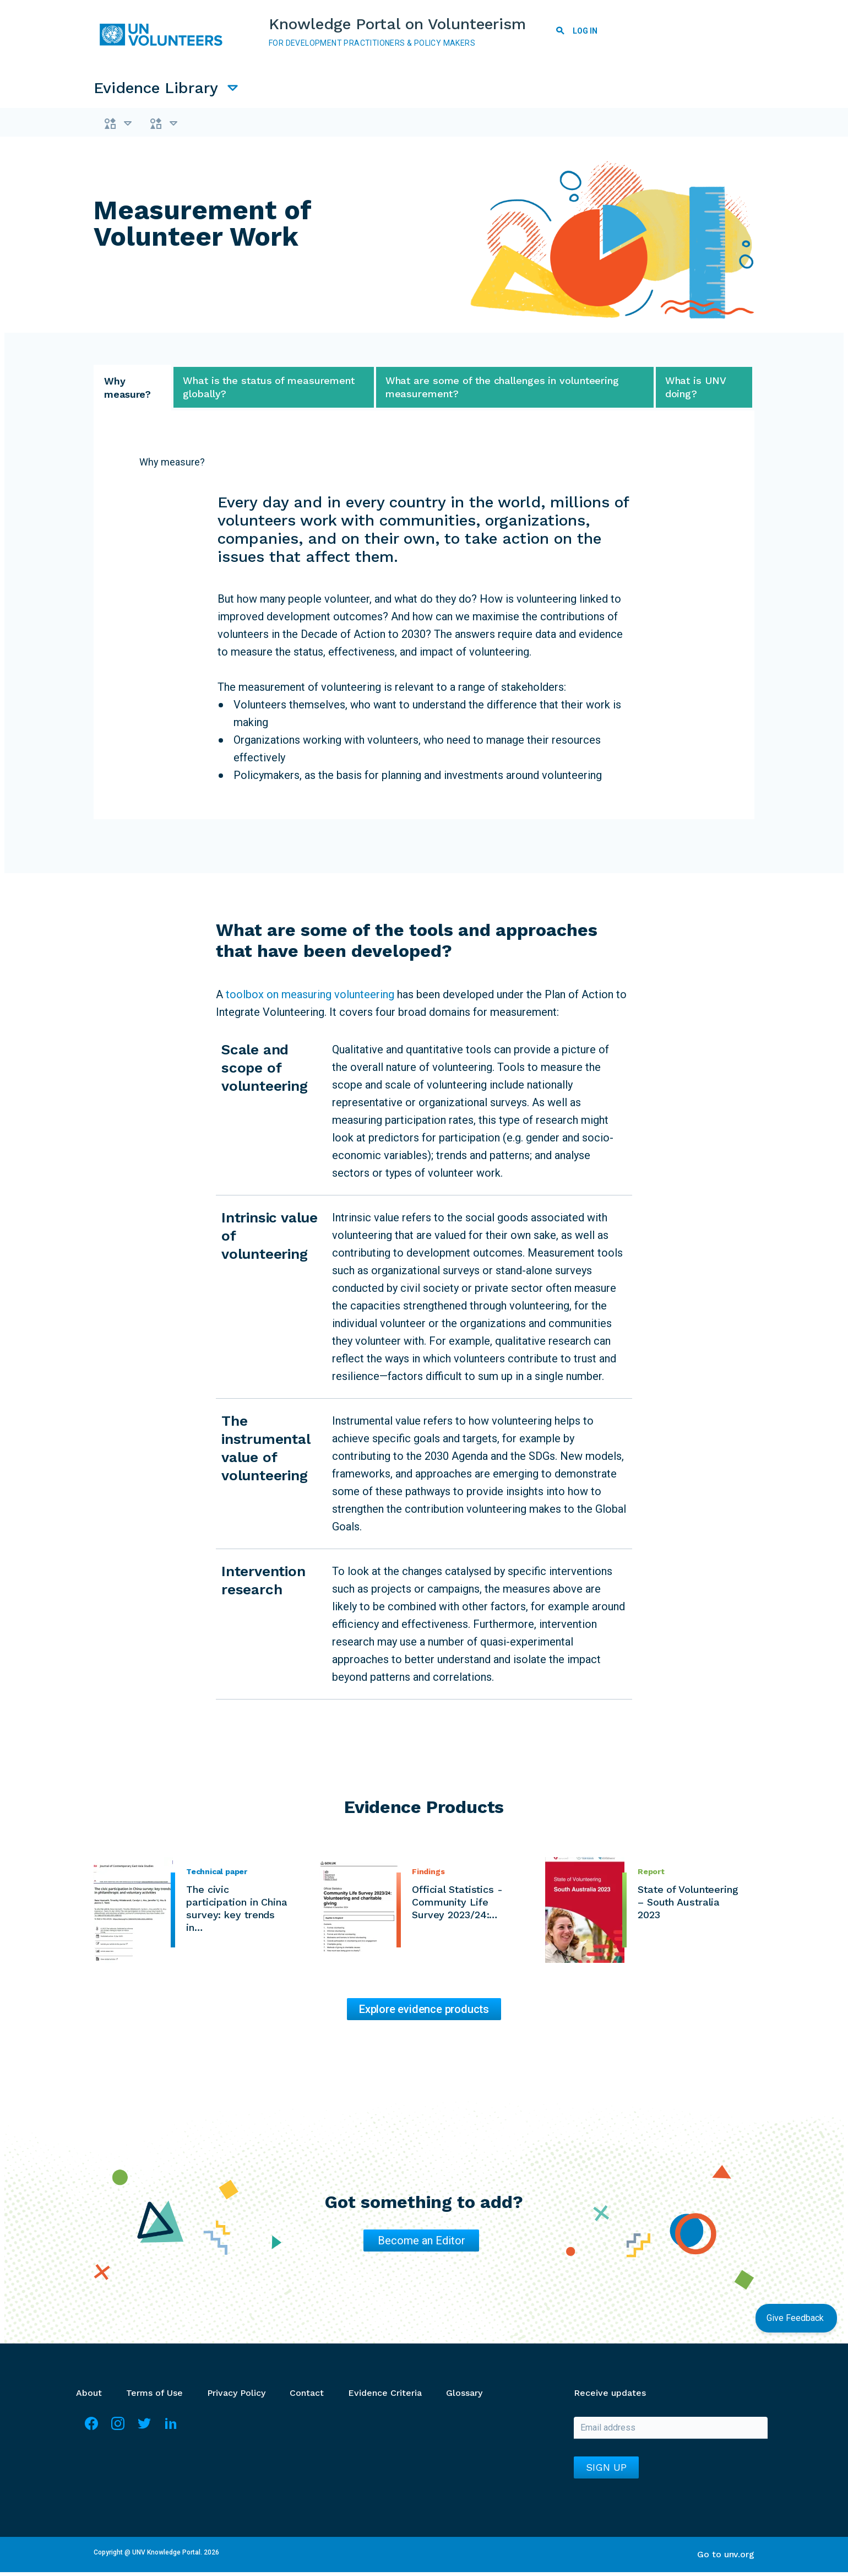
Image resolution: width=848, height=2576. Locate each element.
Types (224, 125)
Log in (585, 30)
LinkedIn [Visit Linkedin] (170, 2432)
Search (560, 32)
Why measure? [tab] (127, 391)
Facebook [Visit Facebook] (91, 2432)
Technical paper (216, 1875)
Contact (307, 2396)
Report (651, 1875)
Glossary (464, 2396)
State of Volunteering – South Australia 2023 (688, 1905)
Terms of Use (154, 2396)
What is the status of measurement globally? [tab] (269, 390)
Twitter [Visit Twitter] (144, 2432)
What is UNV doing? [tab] (695, 390)
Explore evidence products (424, 2013)
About (89, 2396)
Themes (140, 125)
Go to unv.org (725, 2558)
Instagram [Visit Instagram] (117, 2432)
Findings (428, 1875)
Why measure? (172, 466)
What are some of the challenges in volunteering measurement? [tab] (502, 390)
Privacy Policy (236, 2396)
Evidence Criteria (385, 2396)
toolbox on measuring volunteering (308, 998)
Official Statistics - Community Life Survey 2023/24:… (457, 1905)
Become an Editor (421, 2244)
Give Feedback (796, 2318)
